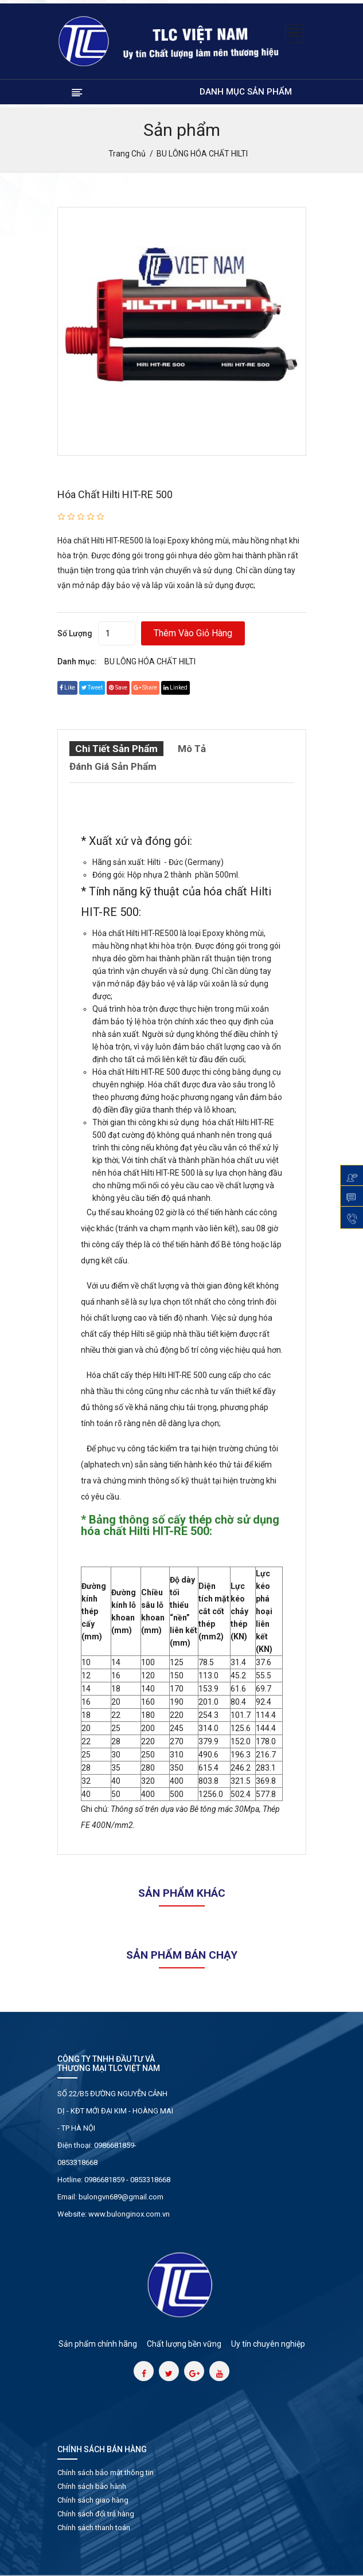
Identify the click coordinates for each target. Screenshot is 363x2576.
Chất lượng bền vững (184, 2343)
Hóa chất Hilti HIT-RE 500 (115, 494)
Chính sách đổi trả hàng (95, 2514)
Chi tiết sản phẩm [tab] (116, 748)
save (118, 687)
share (145, 687)
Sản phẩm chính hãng (97, 2343)
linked (175, 687)
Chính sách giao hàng (92, 2500)
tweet (92, 687)
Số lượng (74, 633)
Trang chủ (127, 153)
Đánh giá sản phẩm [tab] (113, 766)
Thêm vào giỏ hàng (193, 633)
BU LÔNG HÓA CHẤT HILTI (150, 661)
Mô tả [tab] (192, 748)
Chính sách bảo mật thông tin (105, 2472)
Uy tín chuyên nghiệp (268, 2343)
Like (67, 687)
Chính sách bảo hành (91, 2486)
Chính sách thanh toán (93, 2527)
